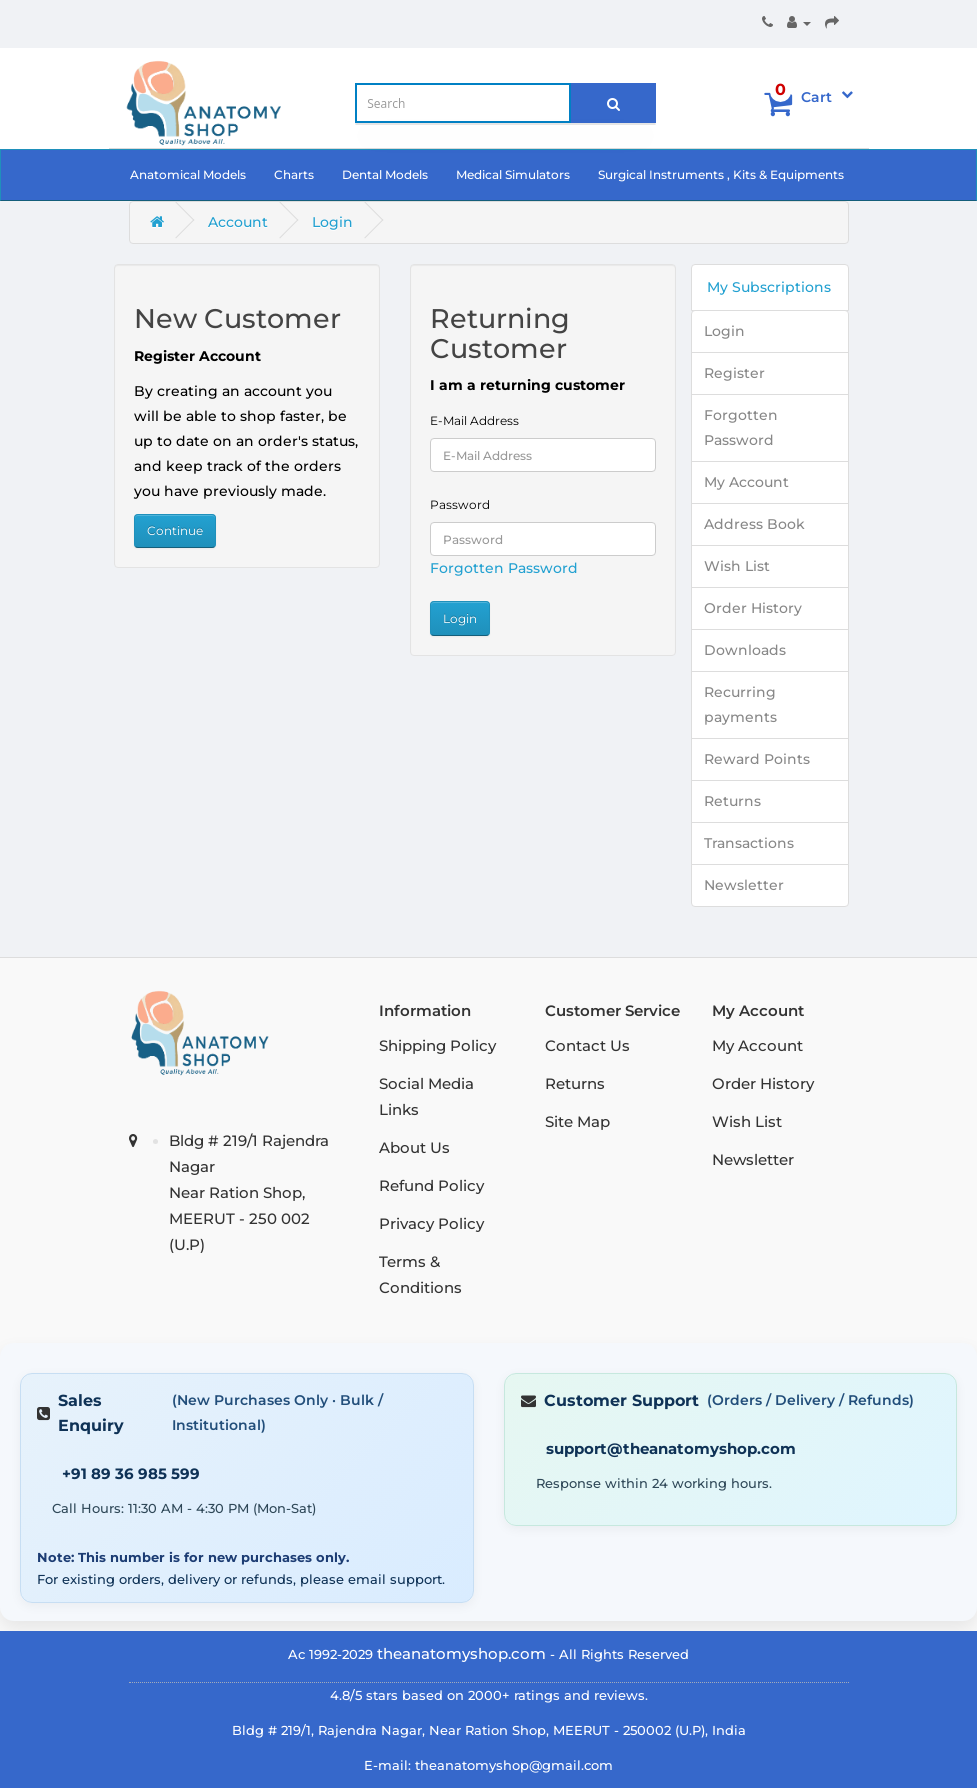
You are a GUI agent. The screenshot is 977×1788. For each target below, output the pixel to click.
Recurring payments (740, 704)
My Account (746, 482)
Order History (753, 608)
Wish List (737, 566)
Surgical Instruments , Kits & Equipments (721, 174)
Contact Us (587, 1045)
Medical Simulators (513, 174)
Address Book (754, 524)
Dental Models (385, 174)
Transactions (749, 843)
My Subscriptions (769, 287)
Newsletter (744, 885)
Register (734, 373)
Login (332, 222)
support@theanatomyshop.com (671, 1448)
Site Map (577, 1121)
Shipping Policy (437, 1045)
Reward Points (757, 759)
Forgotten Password (504, 568)
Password (460, 504)
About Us (414, 1147)
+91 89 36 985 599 (131, 1473)
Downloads (745, 650)
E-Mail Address (474, 420)
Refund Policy (431, 1185)
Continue (175, 530)
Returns (732, 801)
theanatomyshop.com (461, 1653)
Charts (294, 174)
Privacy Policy (431, 1223)
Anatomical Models (188, 174)
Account (238, 222)
